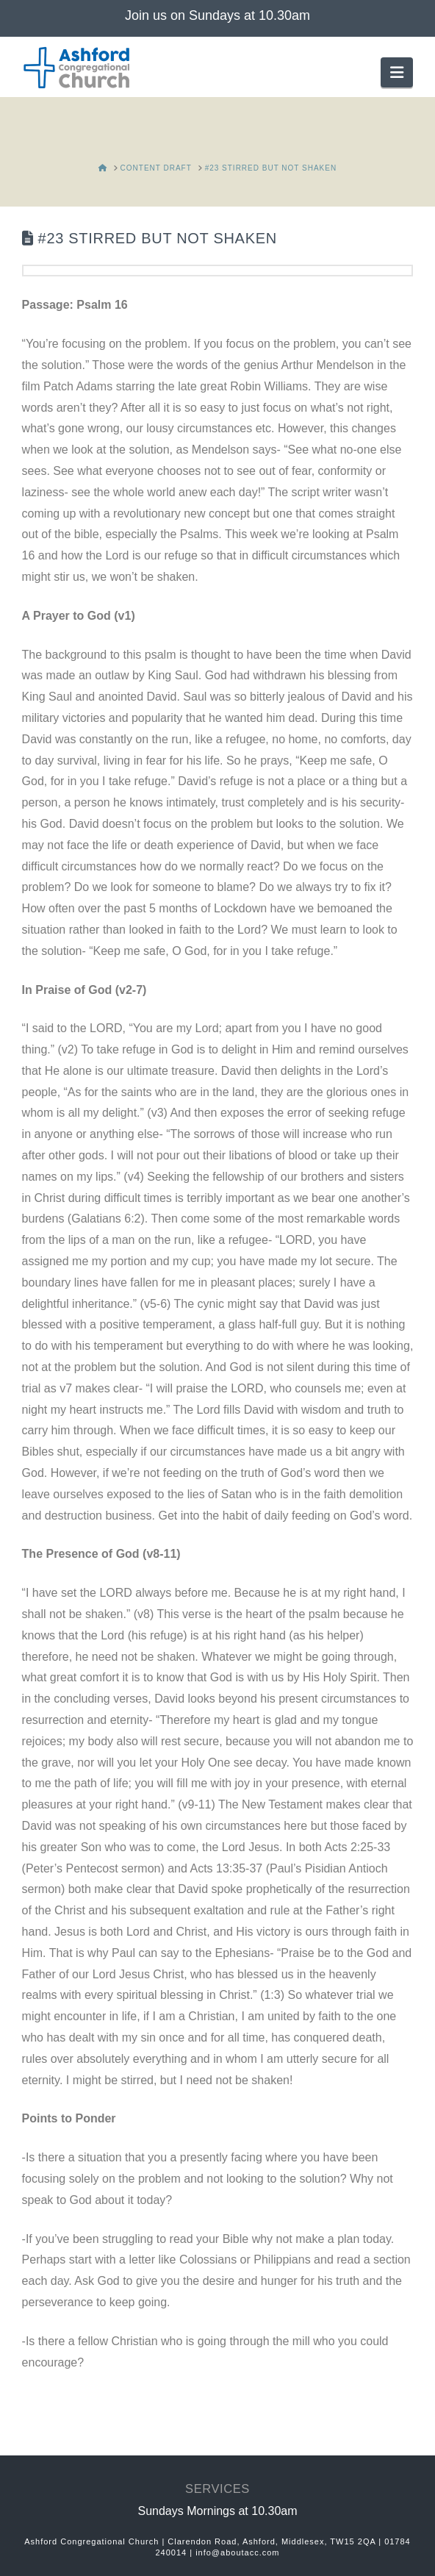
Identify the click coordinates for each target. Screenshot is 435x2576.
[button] (397, 72)
